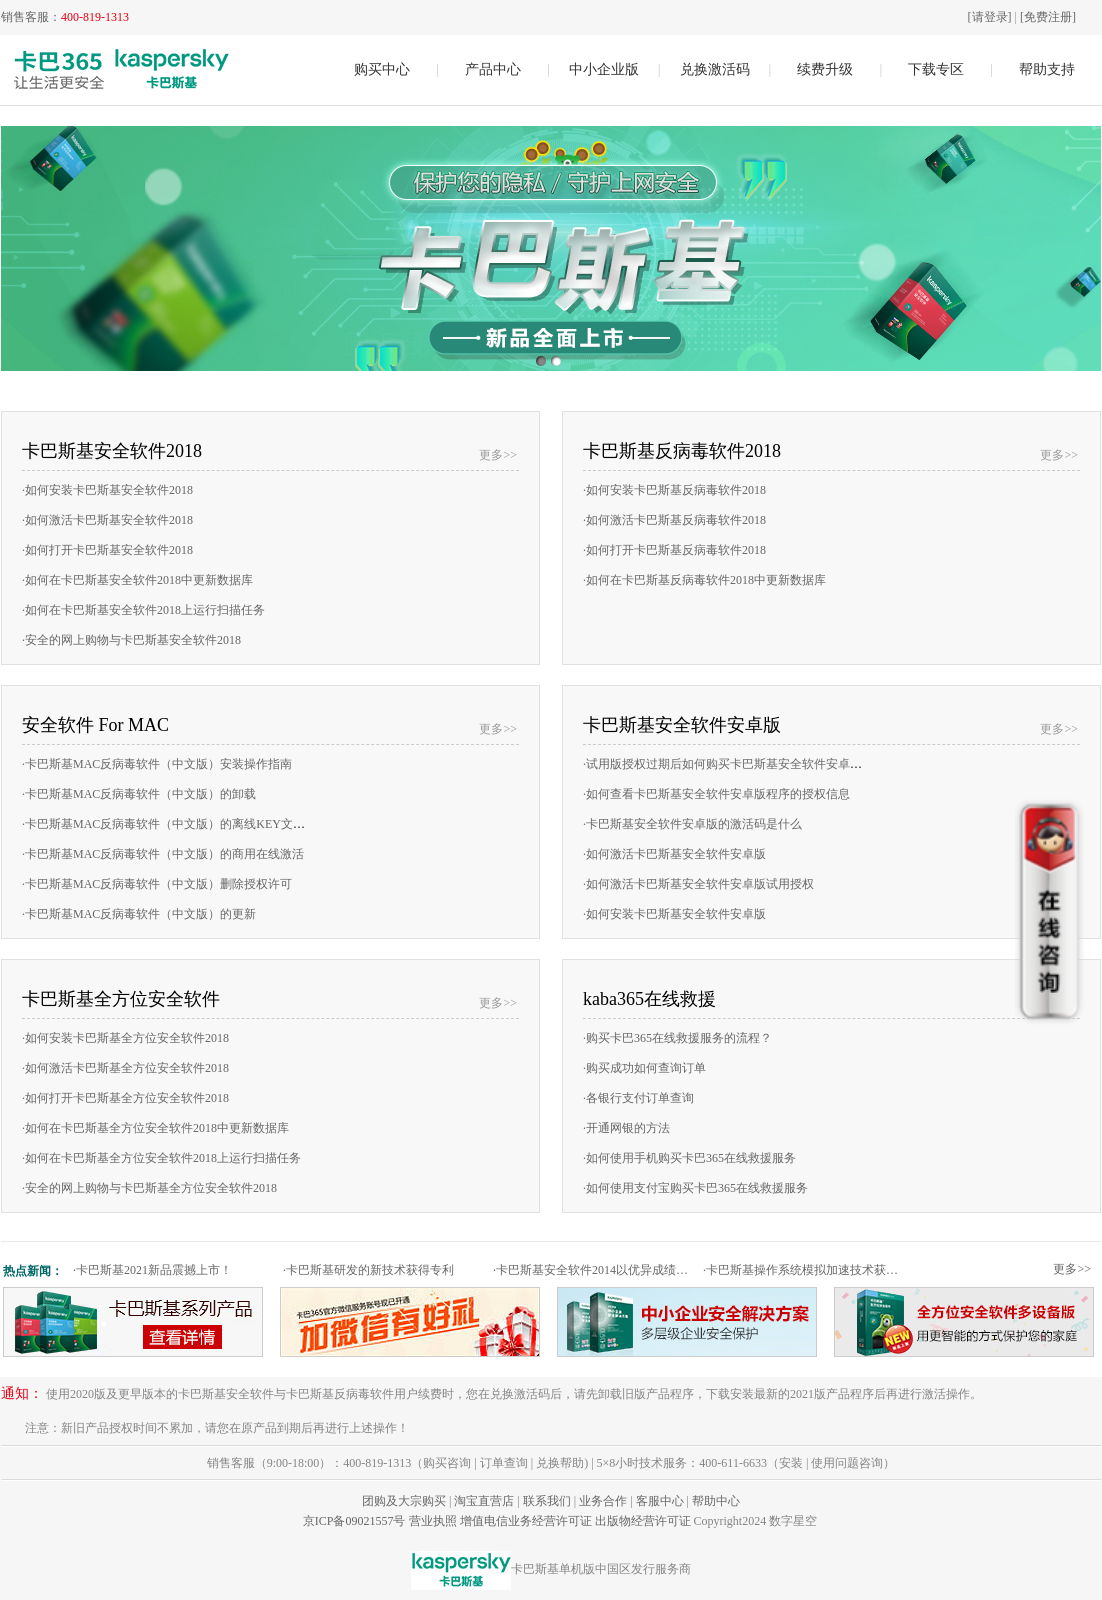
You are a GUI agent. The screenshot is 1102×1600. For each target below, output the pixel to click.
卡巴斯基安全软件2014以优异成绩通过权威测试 (595, 1270)
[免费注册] (1048, 17)
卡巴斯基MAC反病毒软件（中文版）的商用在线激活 (163, 854)
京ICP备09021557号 (354, 1521)
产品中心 (493, 69)
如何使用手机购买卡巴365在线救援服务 (689, 1158)
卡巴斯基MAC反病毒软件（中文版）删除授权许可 (157, 884)
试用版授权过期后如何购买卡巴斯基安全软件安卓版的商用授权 (752, 764)
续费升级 (825, 69)
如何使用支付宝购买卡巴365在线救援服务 (695, 1188)
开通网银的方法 (626, 1128)
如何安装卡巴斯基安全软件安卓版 (674, 914)
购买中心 (382, 69)
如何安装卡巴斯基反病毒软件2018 (674, 490)
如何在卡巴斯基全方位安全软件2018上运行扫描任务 (161, 1158)
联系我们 (547, 1501)
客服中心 (660, 1501)
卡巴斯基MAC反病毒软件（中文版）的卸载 (139, 794)
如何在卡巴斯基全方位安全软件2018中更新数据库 (155, 1128)
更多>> (498, 455)
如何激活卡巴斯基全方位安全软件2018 (125, 1068)
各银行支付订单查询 (638, 1098)
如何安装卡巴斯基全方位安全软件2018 (125, 1038)
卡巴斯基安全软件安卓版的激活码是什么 (692, 824)
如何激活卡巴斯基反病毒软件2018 (674, 520)
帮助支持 (1047, 69)
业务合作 (603, 1501)
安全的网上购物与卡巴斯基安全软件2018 (131, 640)
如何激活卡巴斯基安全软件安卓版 (674, 854)
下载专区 (936, 69)
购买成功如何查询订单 (644, 1068)
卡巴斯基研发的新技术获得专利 (368, 1270)
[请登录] (990, 17)
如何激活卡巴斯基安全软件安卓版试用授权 (698, 884)
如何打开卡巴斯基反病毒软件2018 (674, 550)
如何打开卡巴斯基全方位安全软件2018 (125, 1098)
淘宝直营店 (484, 1501)
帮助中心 (716, 1501)
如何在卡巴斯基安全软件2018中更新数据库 (137, 580)
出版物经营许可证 (643, 1521)
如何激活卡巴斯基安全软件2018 (107, 520)
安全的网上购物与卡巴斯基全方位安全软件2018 (149, 1188)
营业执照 (433, 1521)
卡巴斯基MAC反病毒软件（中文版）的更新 (139, 914)
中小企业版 (604, 69)
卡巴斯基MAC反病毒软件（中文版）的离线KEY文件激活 (175, 824)
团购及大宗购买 (404, 1501)
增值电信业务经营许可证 (526, 1521)
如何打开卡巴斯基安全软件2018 (107, 550)
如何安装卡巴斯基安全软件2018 (107, 490)
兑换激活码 (715, 69)
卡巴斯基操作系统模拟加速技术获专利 (805, 1270)
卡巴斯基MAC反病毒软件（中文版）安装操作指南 (157, 764)
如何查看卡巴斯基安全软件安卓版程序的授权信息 (716, 794)
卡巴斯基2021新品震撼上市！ (152, 1270)
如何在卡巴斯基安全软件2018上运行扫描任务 (143, 610)
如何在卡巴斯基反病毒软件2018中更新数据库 (704, 580)
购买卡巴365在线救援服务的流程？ (677, 1038)
